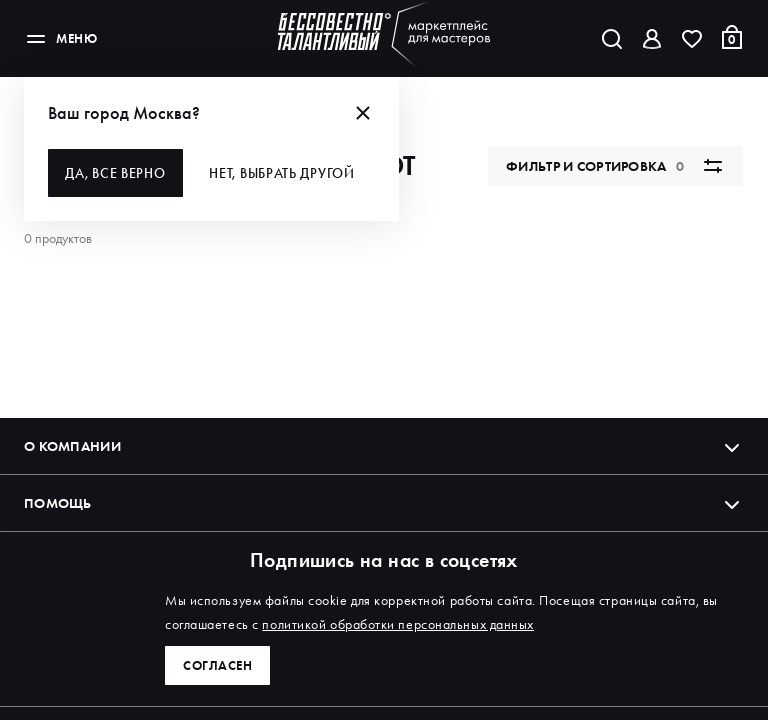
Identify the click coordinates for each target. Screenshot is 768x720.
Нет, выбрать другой (284, 173)
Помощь (384, 521)
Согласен (219, 665)
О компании (384, 464)
